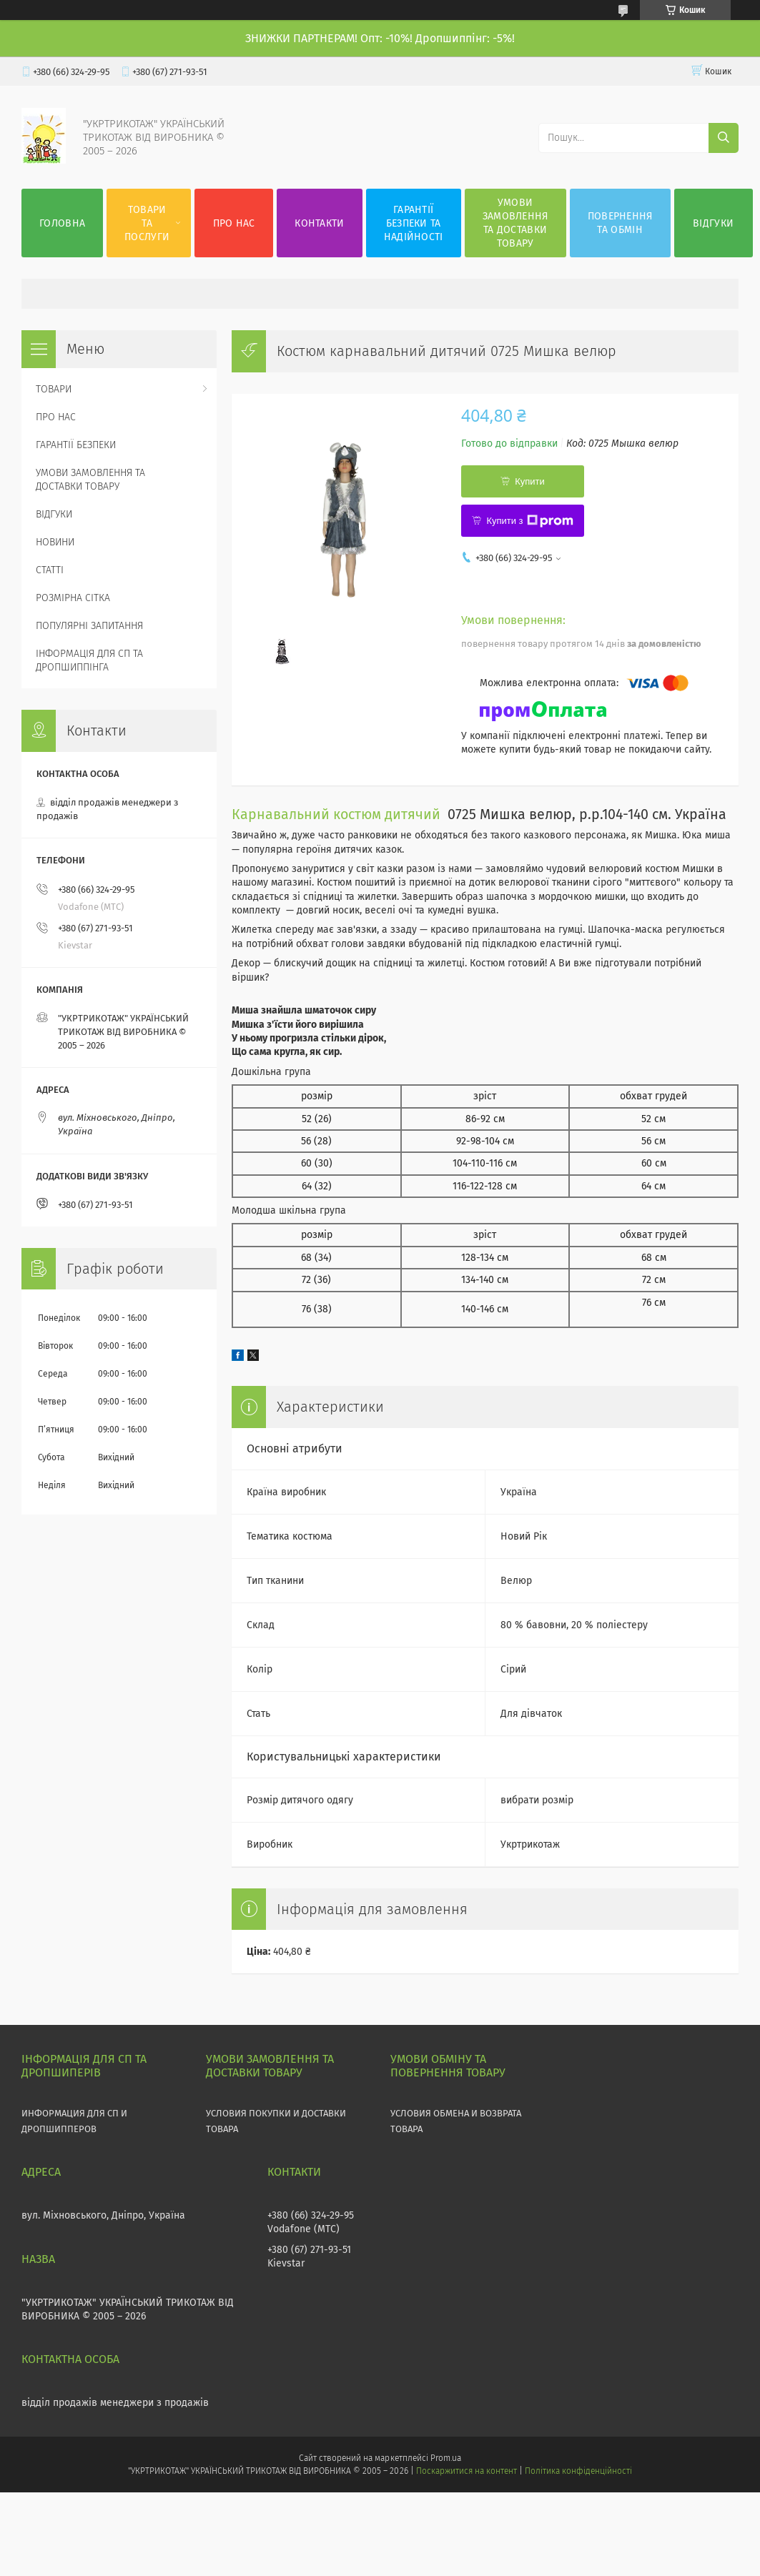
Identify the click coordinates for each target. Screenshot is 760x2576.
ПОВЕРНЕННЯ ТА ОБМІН (620, 223)
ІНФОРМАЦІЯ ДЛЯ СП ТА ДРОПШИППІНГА (89, 660)
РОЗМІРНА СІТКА (73, 598)
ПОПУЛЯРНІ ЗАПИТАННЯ (89, 626)
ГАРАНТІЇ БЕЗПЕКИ (76, 445)
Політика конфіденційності (578, 2471)
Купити (530, 481)
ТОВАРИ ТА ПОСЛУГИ (146, 223)
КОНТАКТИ (319, 223)
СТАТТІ (50, 570)
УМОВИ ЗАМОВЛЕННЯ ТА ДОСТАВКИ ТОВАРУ (515, 223)
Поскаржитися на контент (466, 2471)
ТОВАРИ (53, 389)
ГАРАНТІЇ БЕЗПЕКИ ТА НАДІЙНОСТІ (413, 223)
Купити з (529, 521)
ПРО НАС (234, 223)
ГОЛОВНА (62, 223)
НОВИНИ (55, 542)
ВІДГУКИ (713, 223)
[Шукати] (724, 138)
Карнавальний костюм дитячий (336, 814)
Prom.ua (445, 2458)
